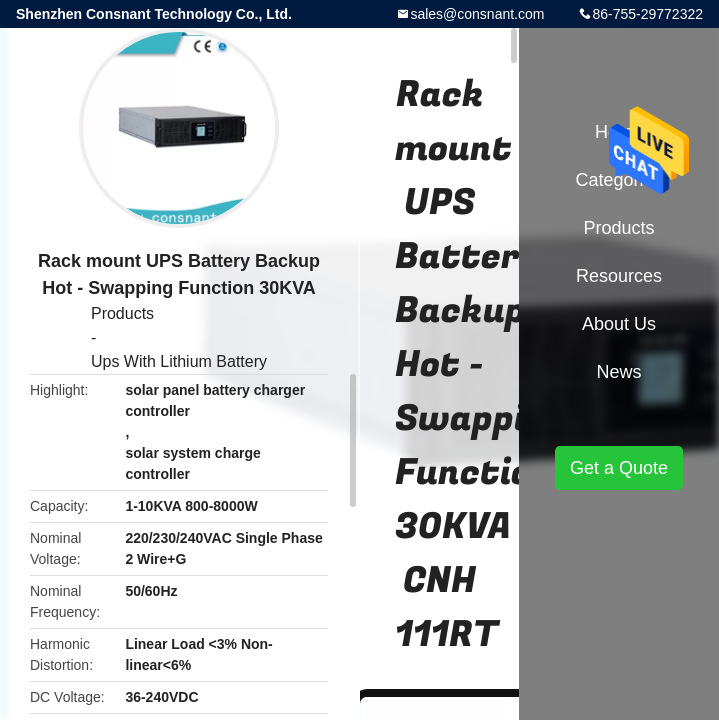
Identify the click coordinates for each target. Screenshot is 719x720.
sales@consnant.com (477, 14)
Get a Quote (619, 468)
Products (122, 313)
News (618, 372)
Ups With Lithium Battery (179, 361)
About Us (619, 324)
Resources (619, 276)
